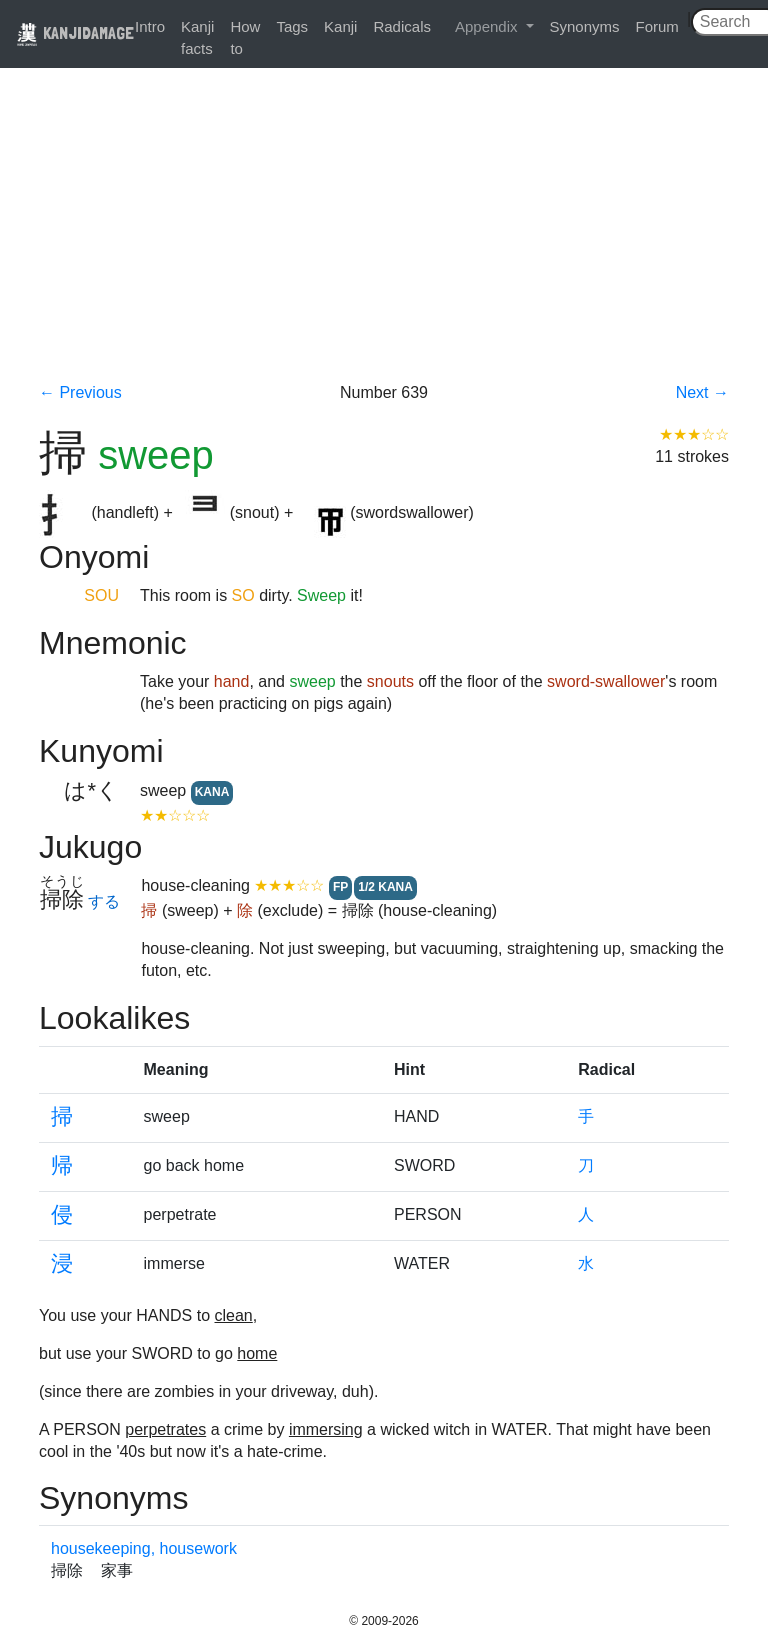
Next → (702, 392)
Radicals (402, 26)
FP (340, 887)
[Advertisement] (384, 232)
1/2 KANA (385, 887)
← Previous (80, 392)
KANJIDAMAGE (75, 32)
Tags (292, 26)
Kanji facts (197, 37)
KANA (212, 792)
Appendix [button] (488, 26)
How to (245, 37)
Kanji (340, 26)
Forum (657, 26)
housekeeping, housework (144, 1548)
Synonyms (585, 26)
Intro (150, 26)
